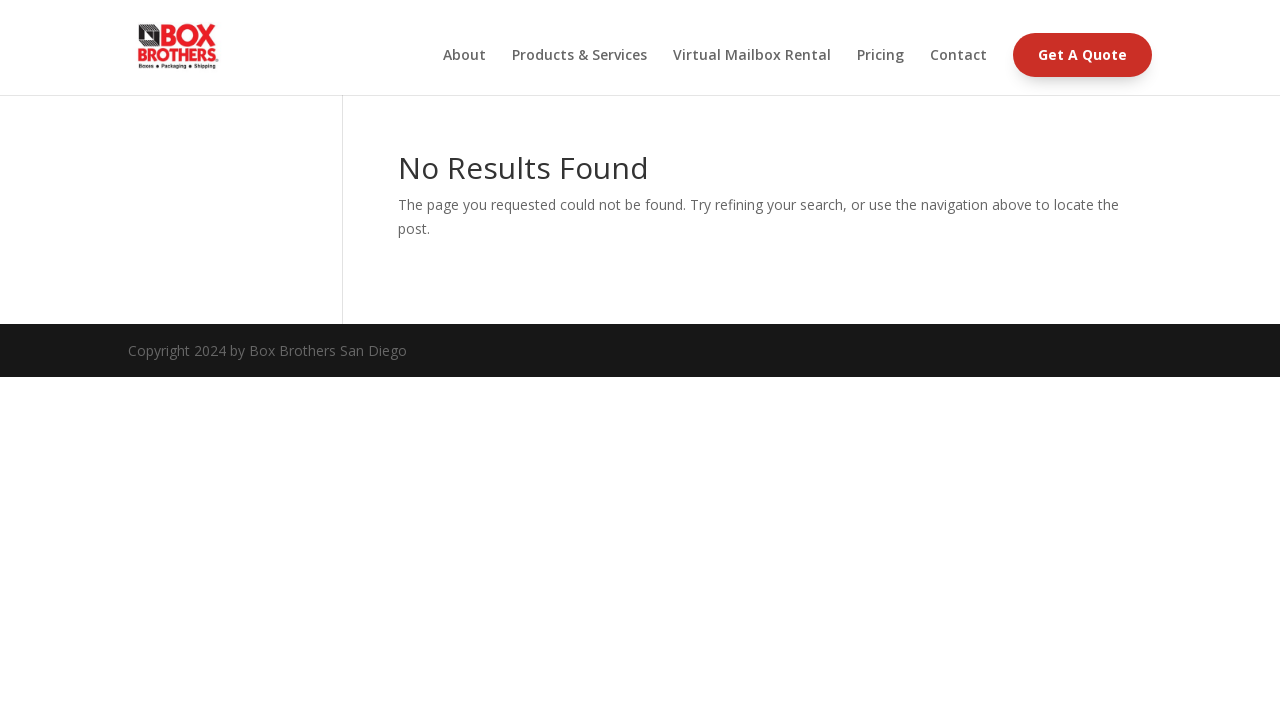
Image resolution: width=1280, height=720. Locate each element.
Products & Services (579, 56)
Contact (958, 56)
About (464, 56)
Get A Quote (1082, 54)
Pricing (880, 56)
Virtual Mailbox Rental (752, 56)
